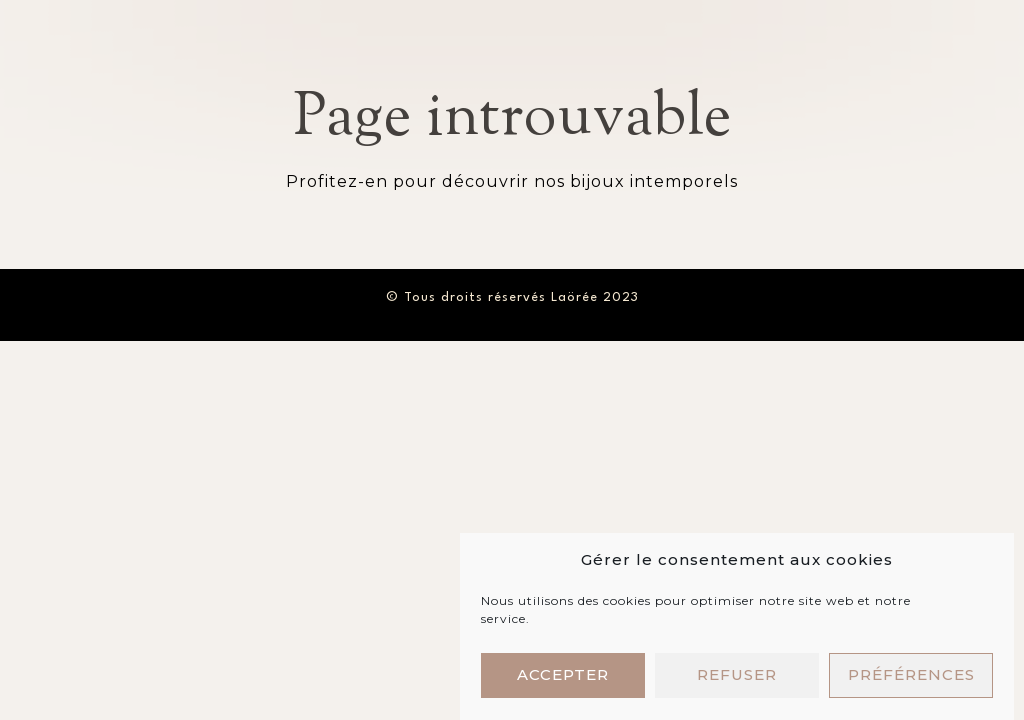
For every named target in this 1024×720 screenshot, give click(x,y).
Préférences (911, 678)
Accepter (563, 678)
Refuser (737, 678)
